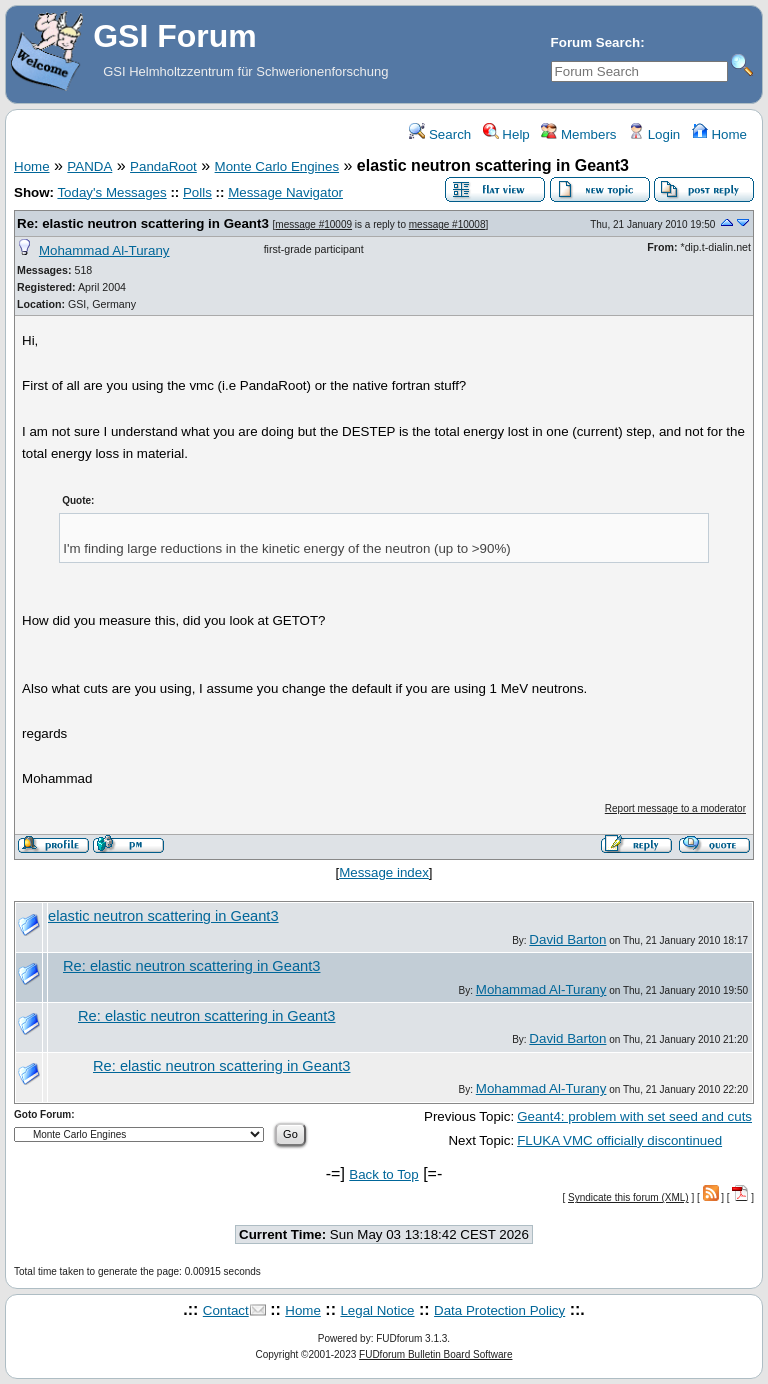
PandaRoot (163, 166)
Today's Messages (111, 192)
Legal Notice (377, 1310)
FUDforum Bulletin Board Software (435, 1354)
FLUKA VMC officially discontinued (619, 1140)
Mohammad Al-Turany (104, 250)
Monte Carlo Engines (277, 166)
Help (506, 134)
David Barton (567, 939)
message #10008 (447, 224)
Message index (384, 872)
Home (719, 134)
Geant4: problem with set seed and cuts (634, 1116)
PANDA (89, 166)
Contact (226, 1310)
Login (654, 134)
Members (578, 134)
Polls (197, 192)
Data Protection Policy (499, 1310)
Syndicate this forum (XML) (628, 1197)
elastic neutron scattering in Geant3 (163, 916)
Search (440, 134)
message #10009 (313, 224)
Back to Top (383, 1174)
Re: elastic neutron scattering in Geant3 (143, 223)
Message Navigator (285, 192)
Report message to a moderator (675, 808)
